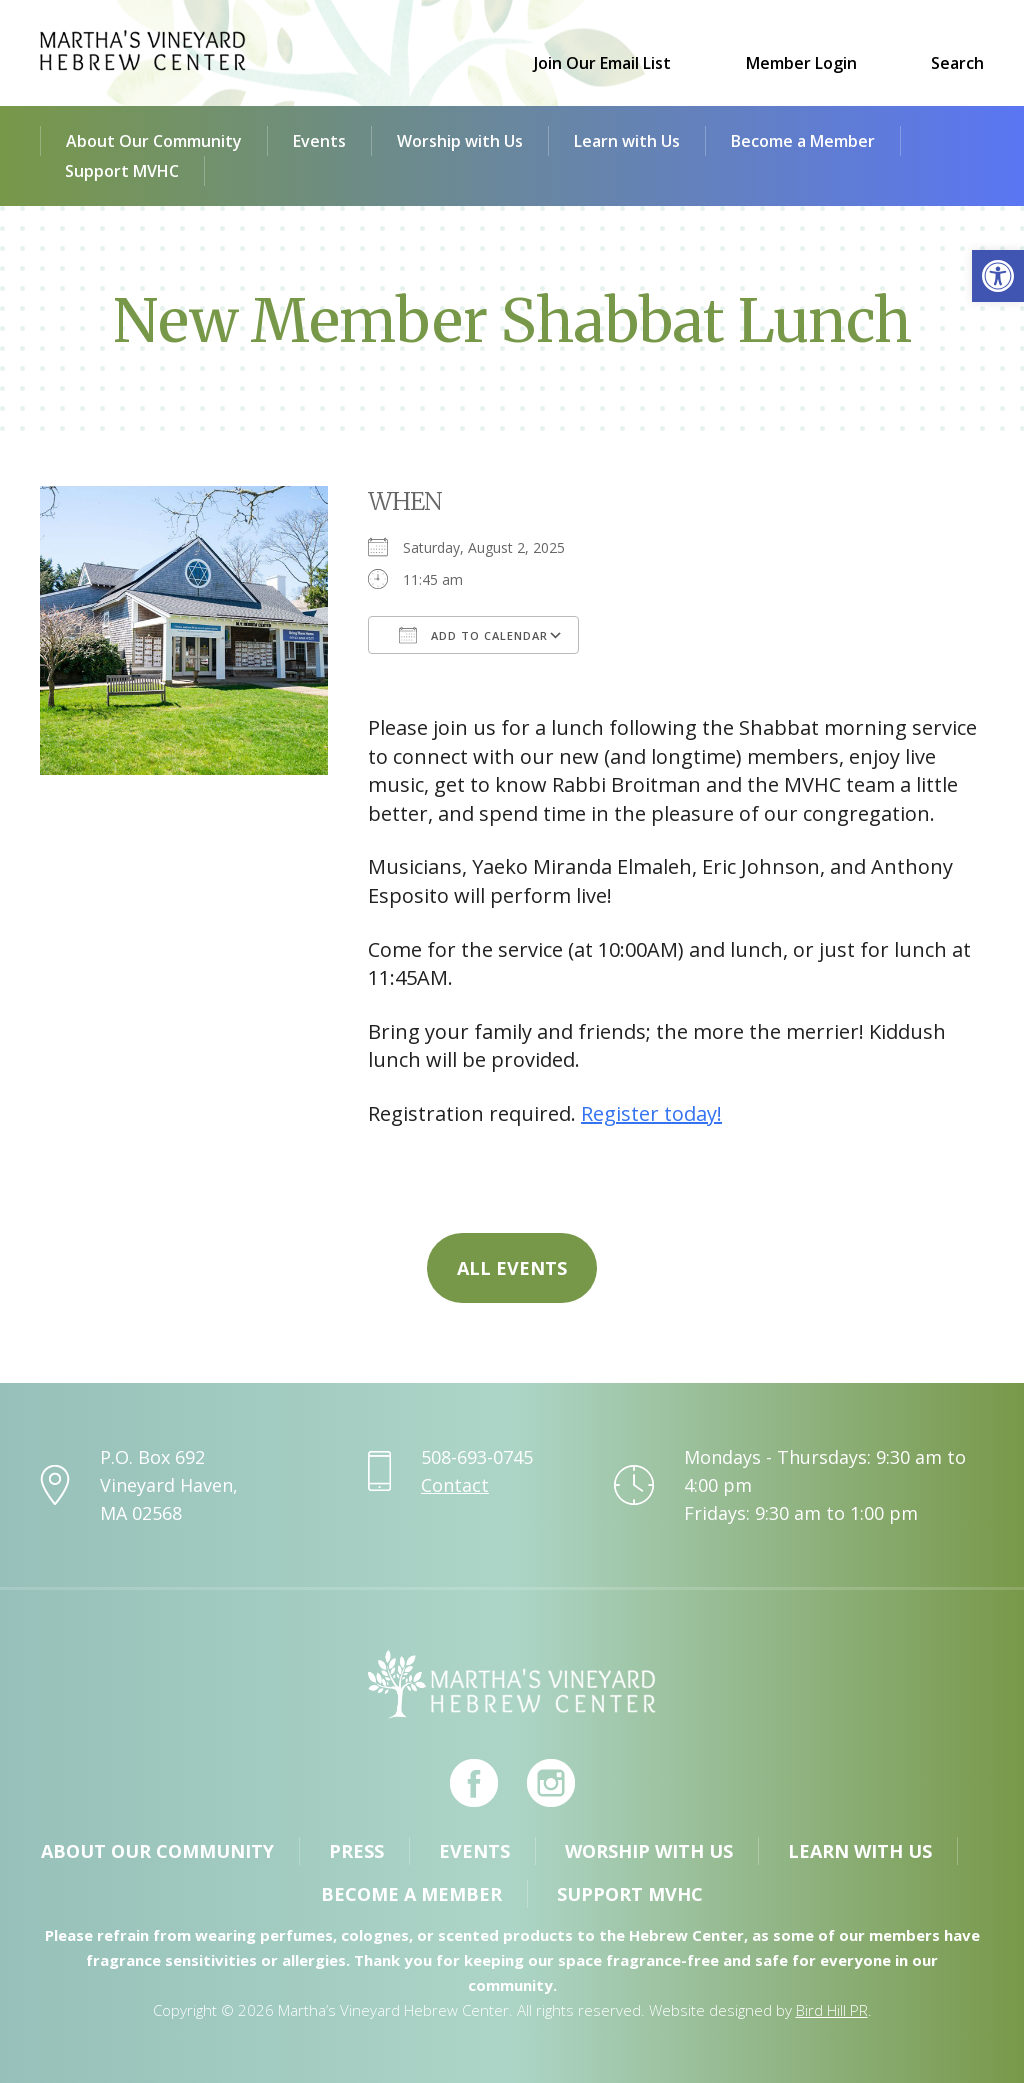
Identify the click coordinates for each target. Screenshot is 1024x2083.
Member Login (801, 63)
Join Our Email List (602, 63)
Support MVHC (122, 171)
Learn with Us (627, 141)
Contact (455, 1485)
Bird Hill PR (832, 2010)
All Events (512, 1268)
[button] (998, 276)
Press (356, 1851)
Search (957, 63)
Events (319, 141)
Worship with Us (460, 141)
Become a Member (803, 141)
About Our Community (154, 141)
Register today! (651, 1113)
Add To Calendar (473, 635)
